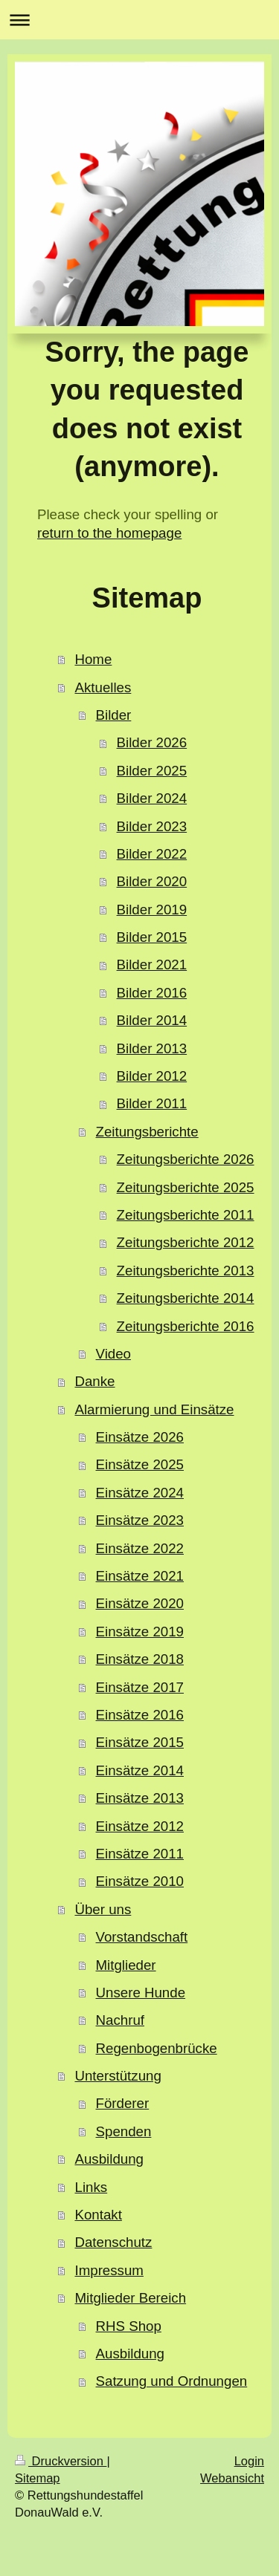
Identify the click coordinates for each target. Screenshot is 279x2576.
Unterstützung (117, 2076)
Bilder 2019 (152, 909)
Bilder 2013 (152, 1048)
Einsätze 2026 (140, 1437)
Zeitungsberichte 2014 (185, 1298)
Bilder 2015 (152, 937)
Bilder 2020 (152, 881)
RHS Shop (128, 2326)
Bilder (114, 715)
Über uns (102, 1909)
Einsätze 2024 (140, 1492)
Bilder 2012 (152, 1076)
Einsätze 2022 (140, 1548)
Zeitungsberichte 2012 (185, 1242)
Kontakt (97, 2214)
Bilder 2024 (152, 798)
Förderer (123, 2103)
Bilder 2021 (152, 964)
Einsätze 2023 (140, 1520)
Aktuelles (102, 687)
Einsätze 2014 (140, 1770)
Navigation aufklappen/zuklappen (139, 20)
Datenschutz (113, 2242)
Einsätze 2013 (140, 1798)
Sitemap (37, 2478)
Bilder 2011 (152, 1103)
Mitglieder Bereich (130, 2298)
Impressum (108, 2270)
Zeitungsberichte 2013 (185, 1270)
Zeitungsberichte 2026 (185, 1159)
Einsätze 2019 (140, 1631)
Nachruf (120, 2020)
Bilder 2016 (152, 993)
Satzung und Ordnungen (172, 2381)
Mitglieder (126, 1965)
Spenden (124, 2131)
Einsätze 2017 (140, 1687)
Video (113, 1354)
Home (93, 659)
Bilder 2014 (152, 1020)
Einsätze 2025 (140, 1464)
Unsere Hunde (141, 1992)
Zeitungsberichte (147, 1131)
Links (90, 2187)
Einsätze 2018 (140, 1659)
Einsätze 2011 (140, 1853)
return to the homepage (109, 533)
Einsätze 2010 (140, 1881)
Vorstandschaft (142, 1937)
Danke (94, 1381)
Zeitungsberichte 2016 (185, 1326)
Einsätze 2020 (140, 1603)
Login (249, 2461)
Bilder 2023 (152, 826)
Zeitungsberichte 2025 (185, 1187)
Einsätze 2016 (140, 1715)
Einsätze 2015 (140, 1742)
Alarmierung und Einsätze (154, 1409)
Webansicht (232, 2478)
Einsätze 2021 (140, 1576)
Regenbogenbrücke (156, 2048)
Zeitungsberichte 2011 (185, 1215)
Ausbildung (108, 2159)
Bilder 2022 (152, 854)
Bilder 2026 (152, 742)
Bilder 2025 (152, 770)
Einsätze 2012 (140, 1826)
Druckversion (60, 2461)
